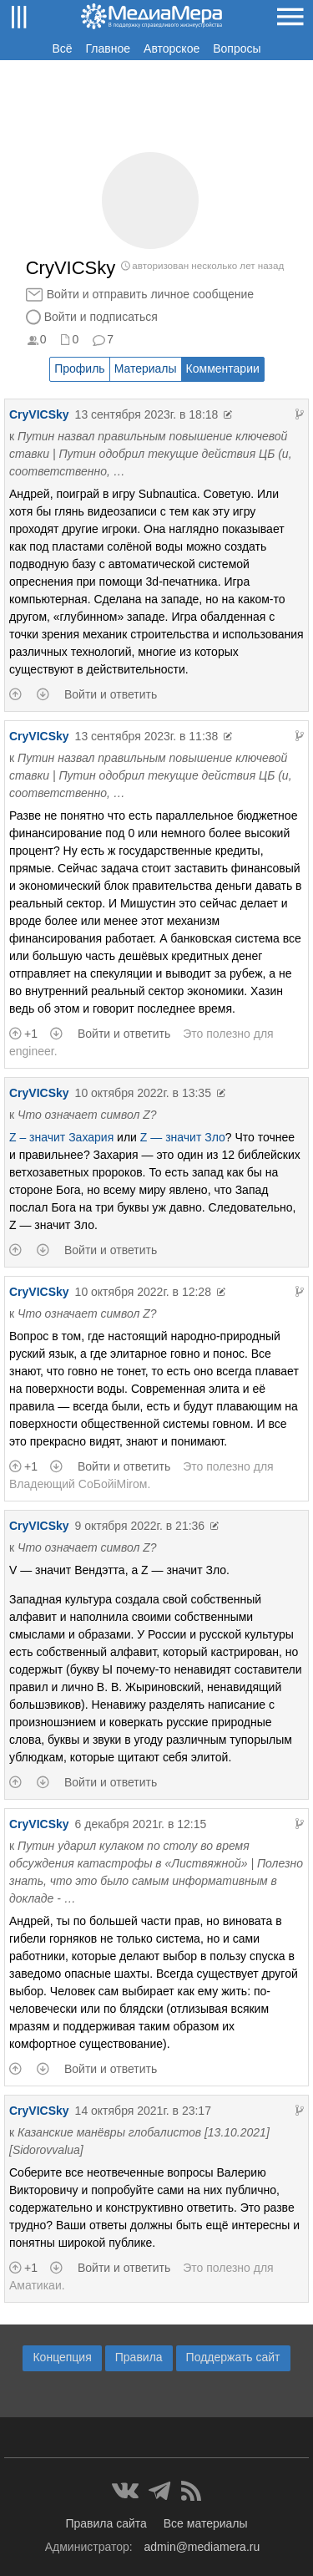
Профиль (79, 368)
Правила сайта (105, 2523)
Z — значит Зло (182, 1137)
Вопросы (236, 48)
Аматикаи (35, 2285)
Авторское (171, 48)
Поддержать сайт (233, 2357)
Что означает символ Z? (87, 1114)
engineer (31, 1051)
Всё (62, 48)
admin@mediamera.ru (202, 2546)
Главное (108, 48)
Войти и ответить (110, 694)
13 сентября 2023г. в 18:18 (147, 414)
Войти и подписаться (101, 316)
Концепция (62, 2357)
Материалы (145, 368)
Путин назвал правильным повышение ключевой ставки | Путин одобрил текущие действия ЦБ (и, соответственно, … (150, 453)
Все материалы (206, 2523)
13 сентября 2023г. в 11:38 (147, 736)
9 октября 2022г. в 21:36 (140, 1525)
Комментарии (223, 368)
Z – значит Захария (61, 1137)
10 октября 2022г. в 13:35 (143, 1093)
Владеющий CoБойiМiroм (78, 1484)
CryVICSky (39, 414)
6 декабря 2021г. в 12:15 (141, 1824)
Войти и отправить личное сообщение (150, 294)
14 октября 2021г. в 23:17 (143, 2110)
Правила (139, 2357)
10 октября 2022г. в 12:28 (143, 1291)
